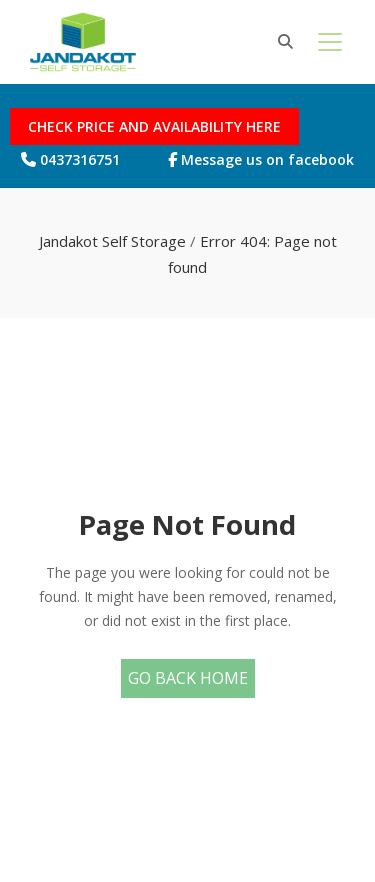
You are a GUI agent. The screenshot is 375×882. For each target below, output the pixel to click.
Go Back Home (188, 678)
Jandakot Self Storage (112, 241)
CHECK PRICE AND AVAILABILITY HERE (154, 126)
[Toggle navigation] (330, 42)
